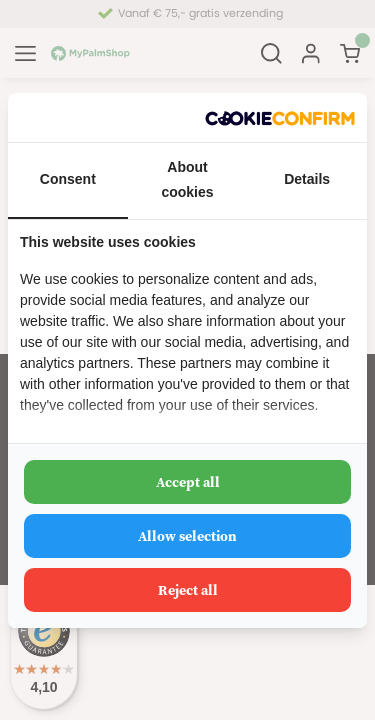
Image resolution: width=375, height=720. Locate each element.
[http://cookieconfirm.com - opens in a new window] (280, 117)
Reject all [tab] (188, 590)
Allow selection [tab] (187, 536)
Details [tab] (307, 179)
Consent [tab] (68, 179)
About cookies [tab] (187, 179)
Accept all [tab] (188, 482)
